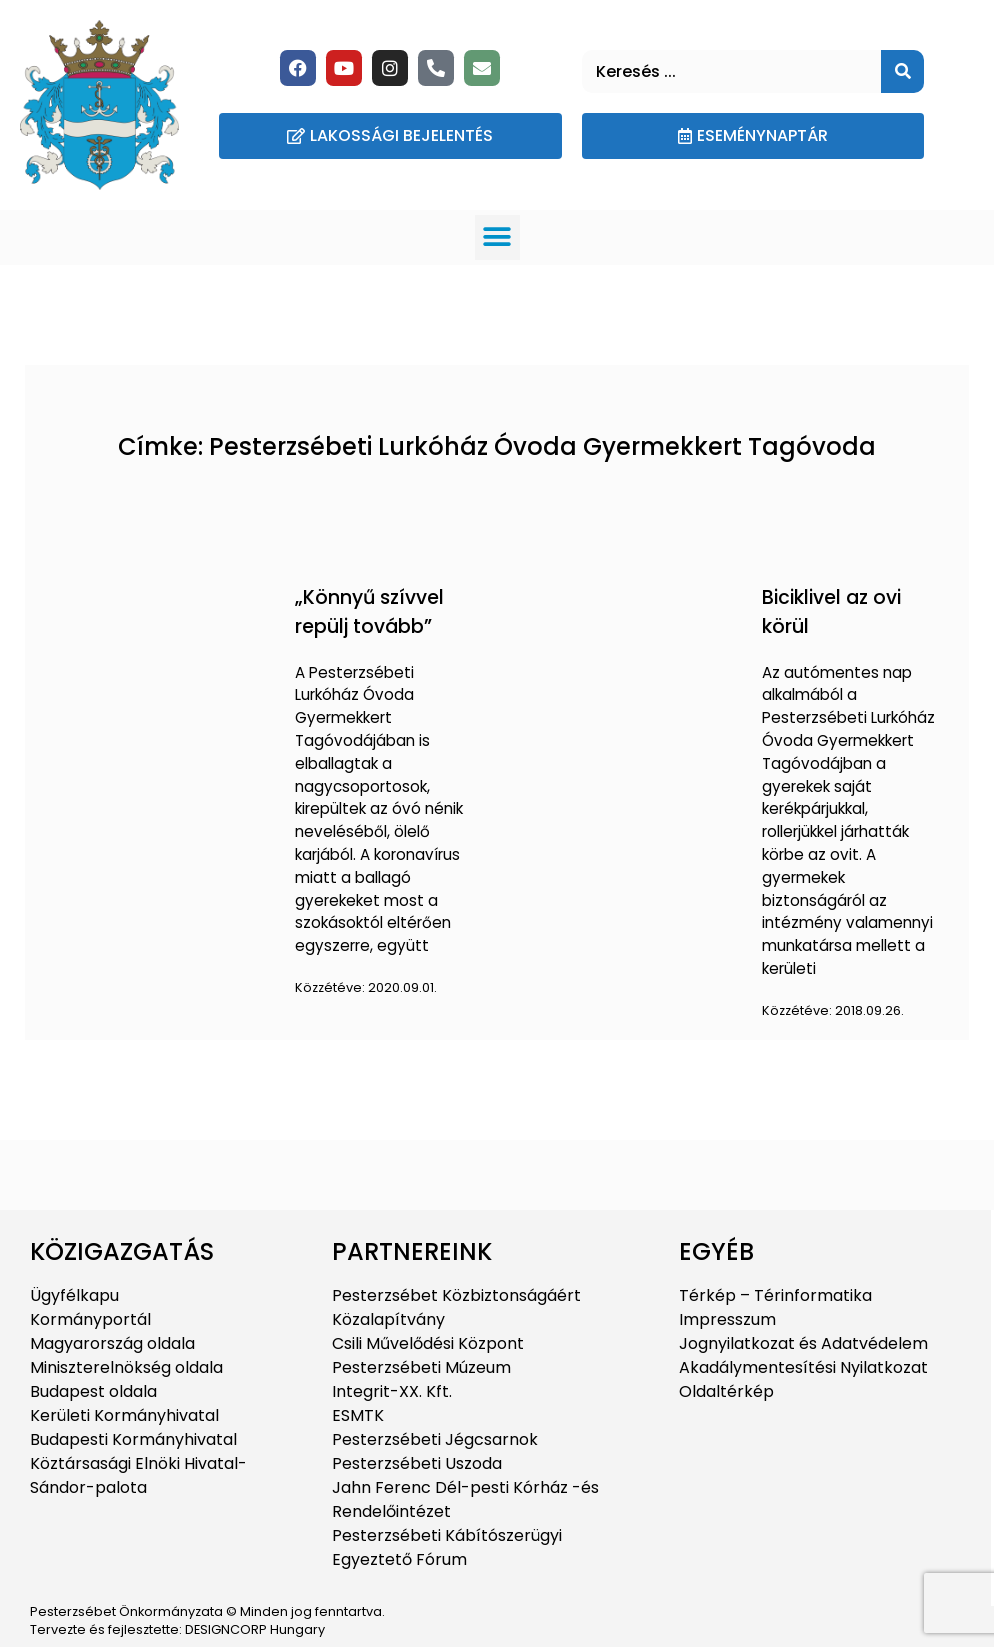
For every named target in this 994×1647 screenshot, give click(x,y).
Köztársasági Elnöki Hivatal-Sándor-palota (138, 1475)
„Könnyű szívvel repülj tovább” (369, 612)
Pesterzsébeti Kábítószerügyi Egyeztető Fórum (447, 1547)
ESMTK (358, 1415)
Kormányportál (90, 1319)
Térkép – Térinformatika (775, 1295)
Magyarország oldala (112, 1343)
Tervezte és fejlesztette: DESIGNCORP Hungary (177, 1629)
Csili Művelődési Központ (428, 1343)
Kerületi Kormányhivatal (124, 1415)
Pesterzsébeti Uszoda (417, 1463)
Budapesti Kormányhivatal (133, 1439)
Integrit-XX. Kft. (392, 1391)
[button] (497, 237)
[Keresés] (902, 71)
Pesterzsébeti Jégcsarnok (435, 1439)
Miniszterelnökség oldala (126, 1367)
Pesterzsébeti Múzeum (421, 1367)
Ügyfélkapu (74, 1295)
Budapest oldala (93, 1391)
